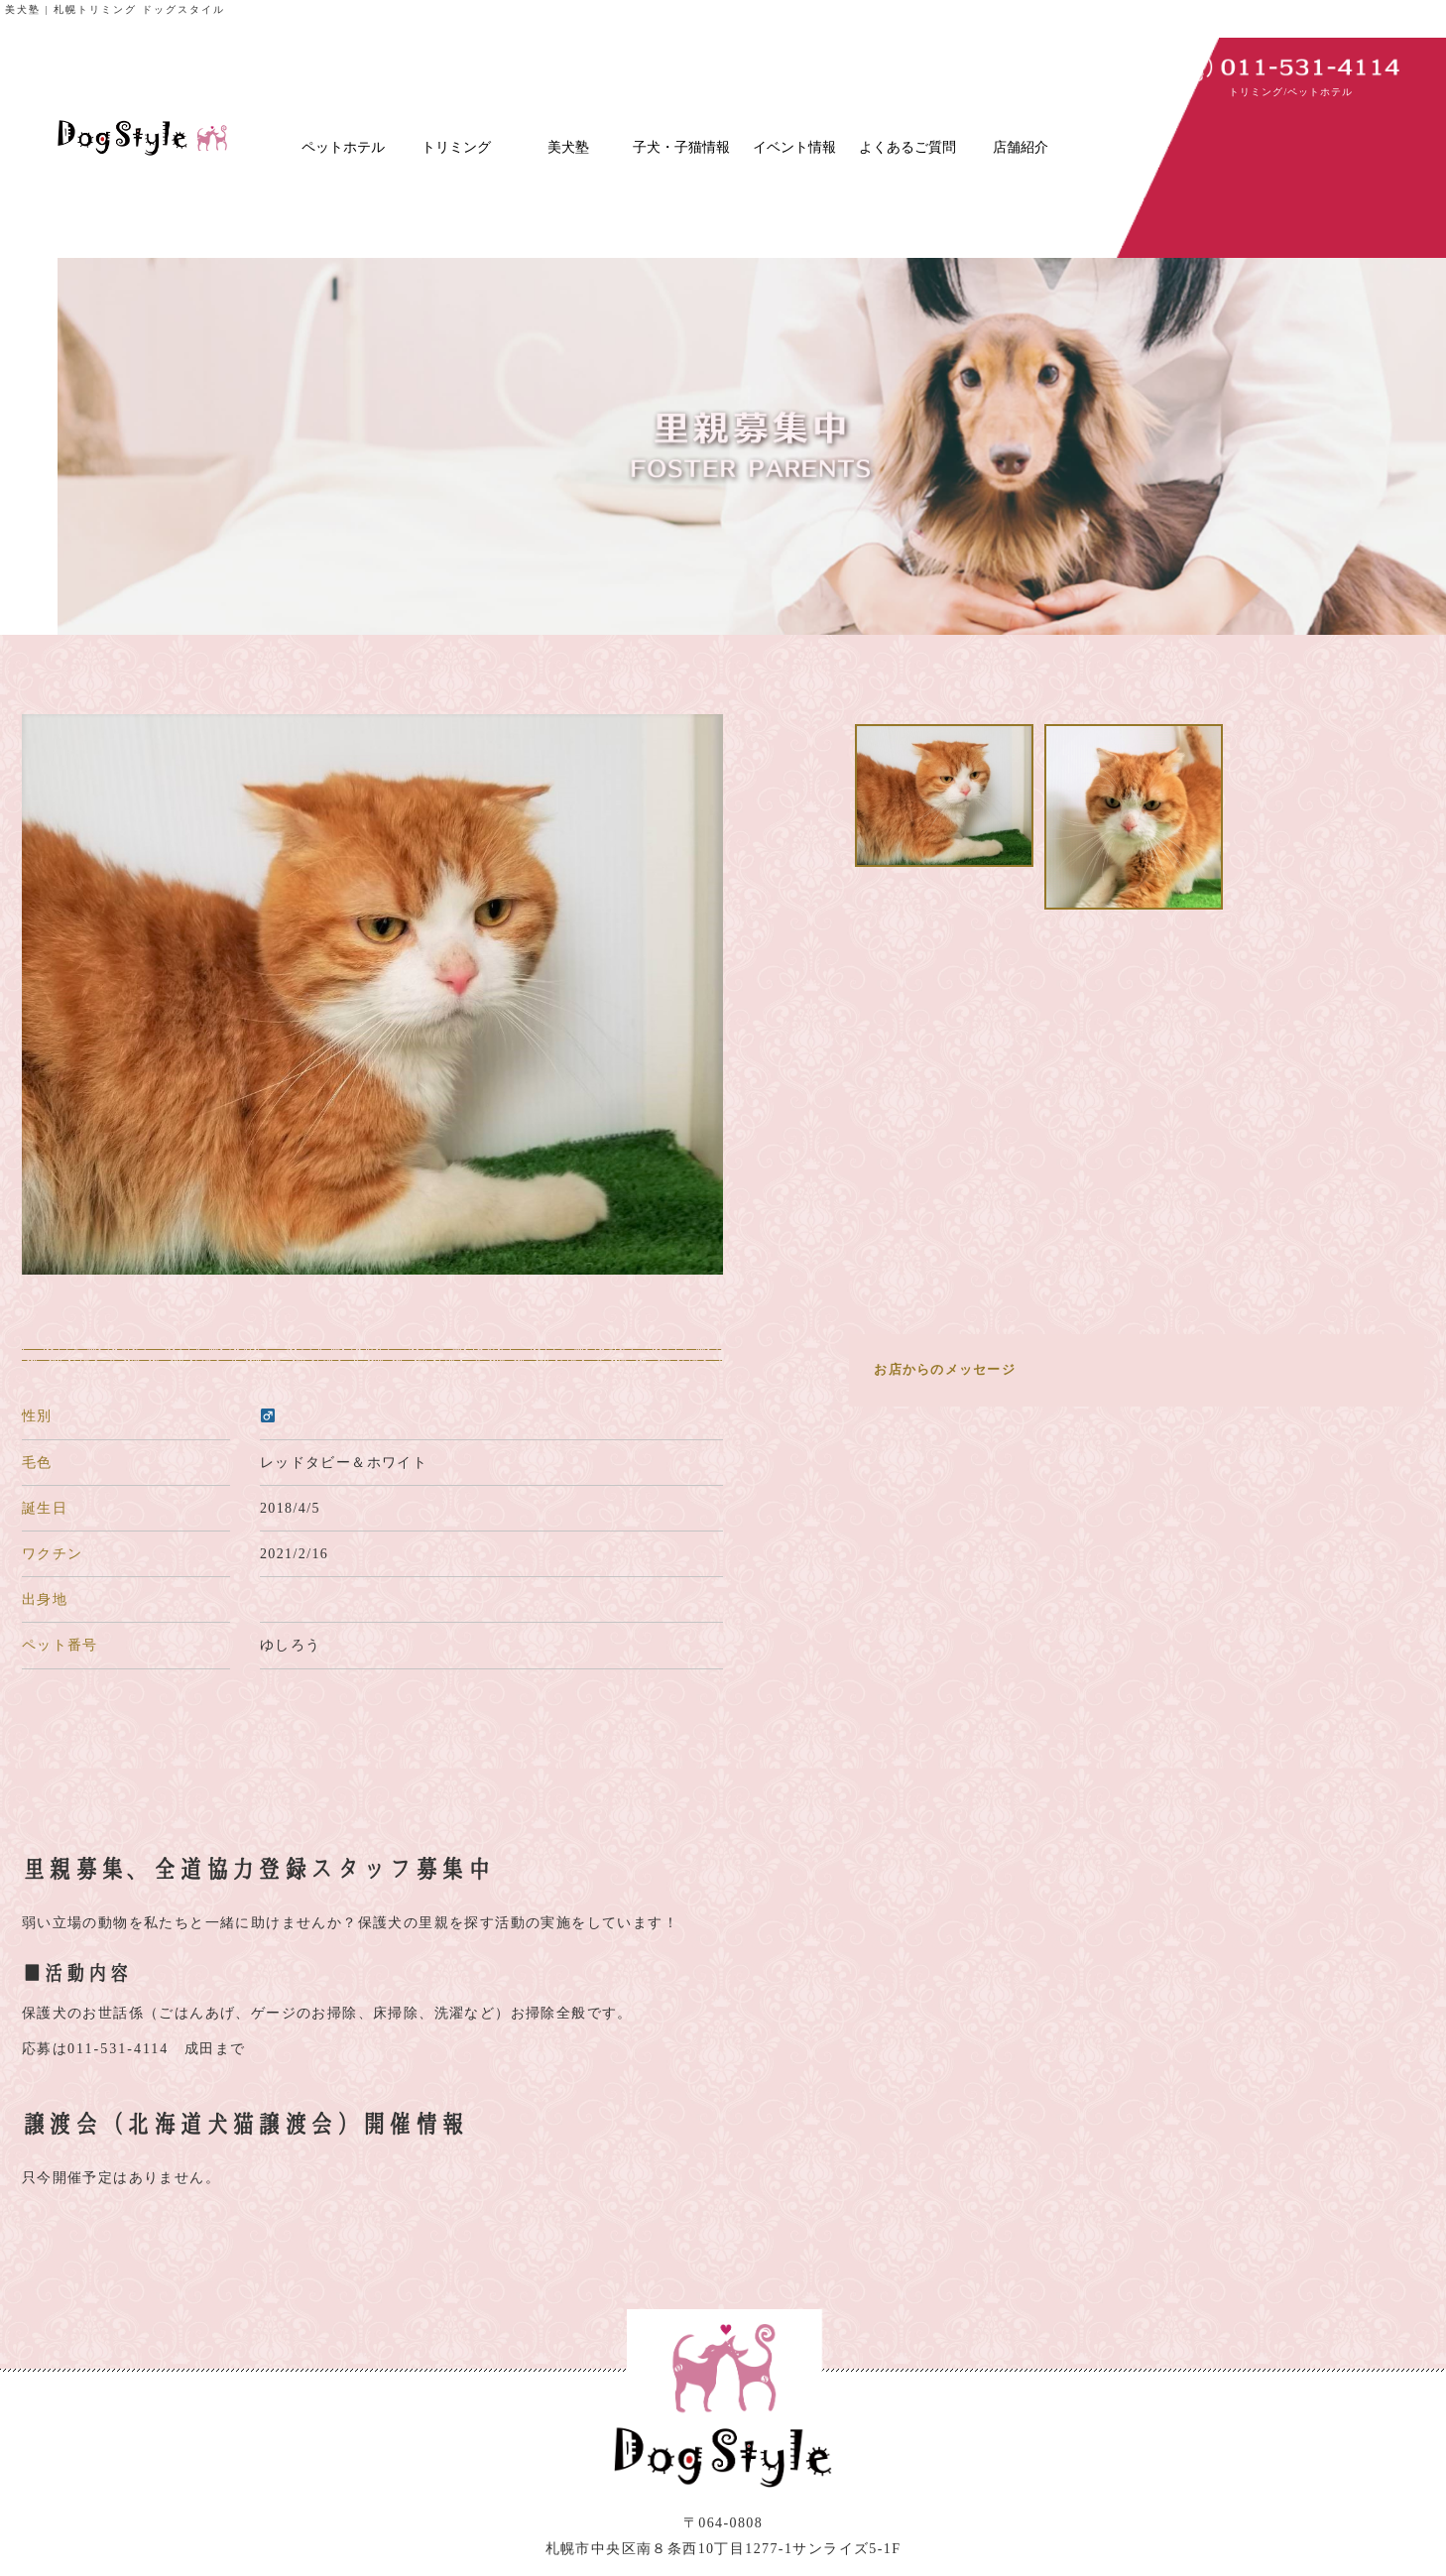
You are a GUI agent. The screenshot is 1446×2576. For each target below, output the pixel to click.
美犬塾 (568, 147)
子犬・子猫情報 (681, 147)
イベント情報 (794, 147)
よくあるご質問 (907, 147)
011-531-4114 (118, 2048)
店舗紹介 (1020, 147)
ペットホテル (343, 147)
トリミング (456, 147)
